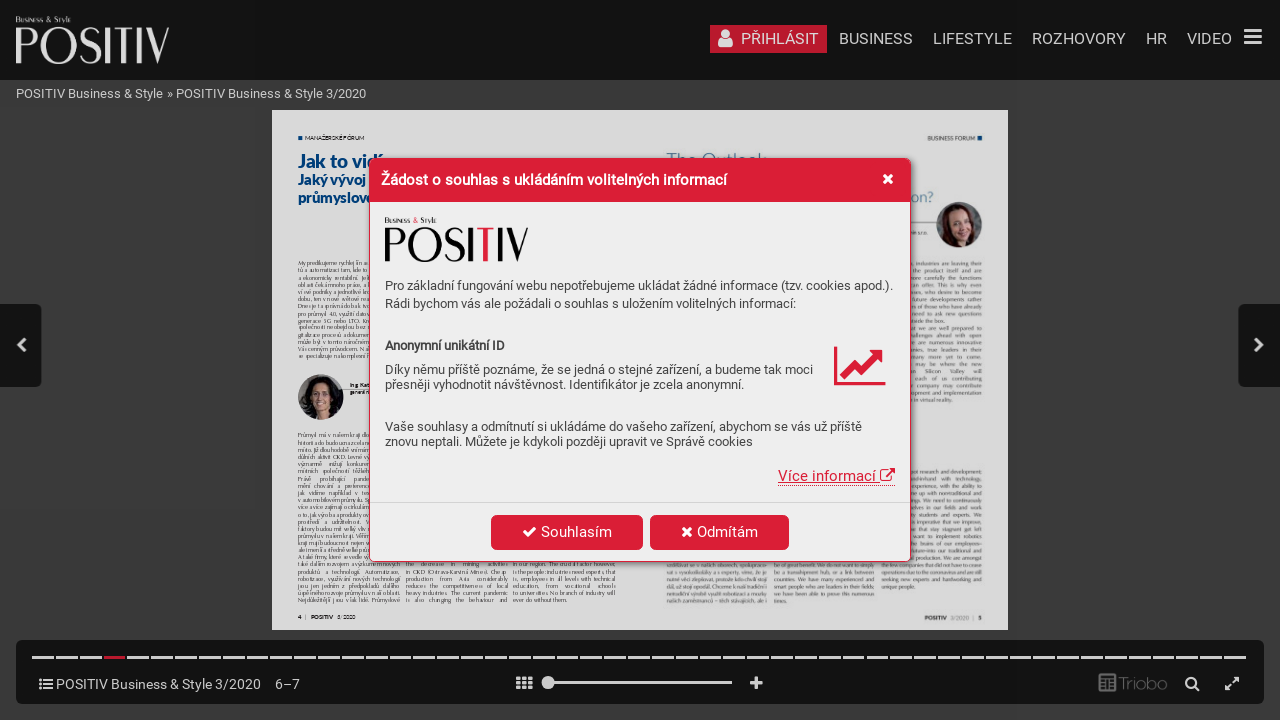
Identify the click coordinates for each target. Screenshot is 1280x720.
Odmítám (719, 532)
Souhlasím (567, 532)
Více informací (836, 476)
